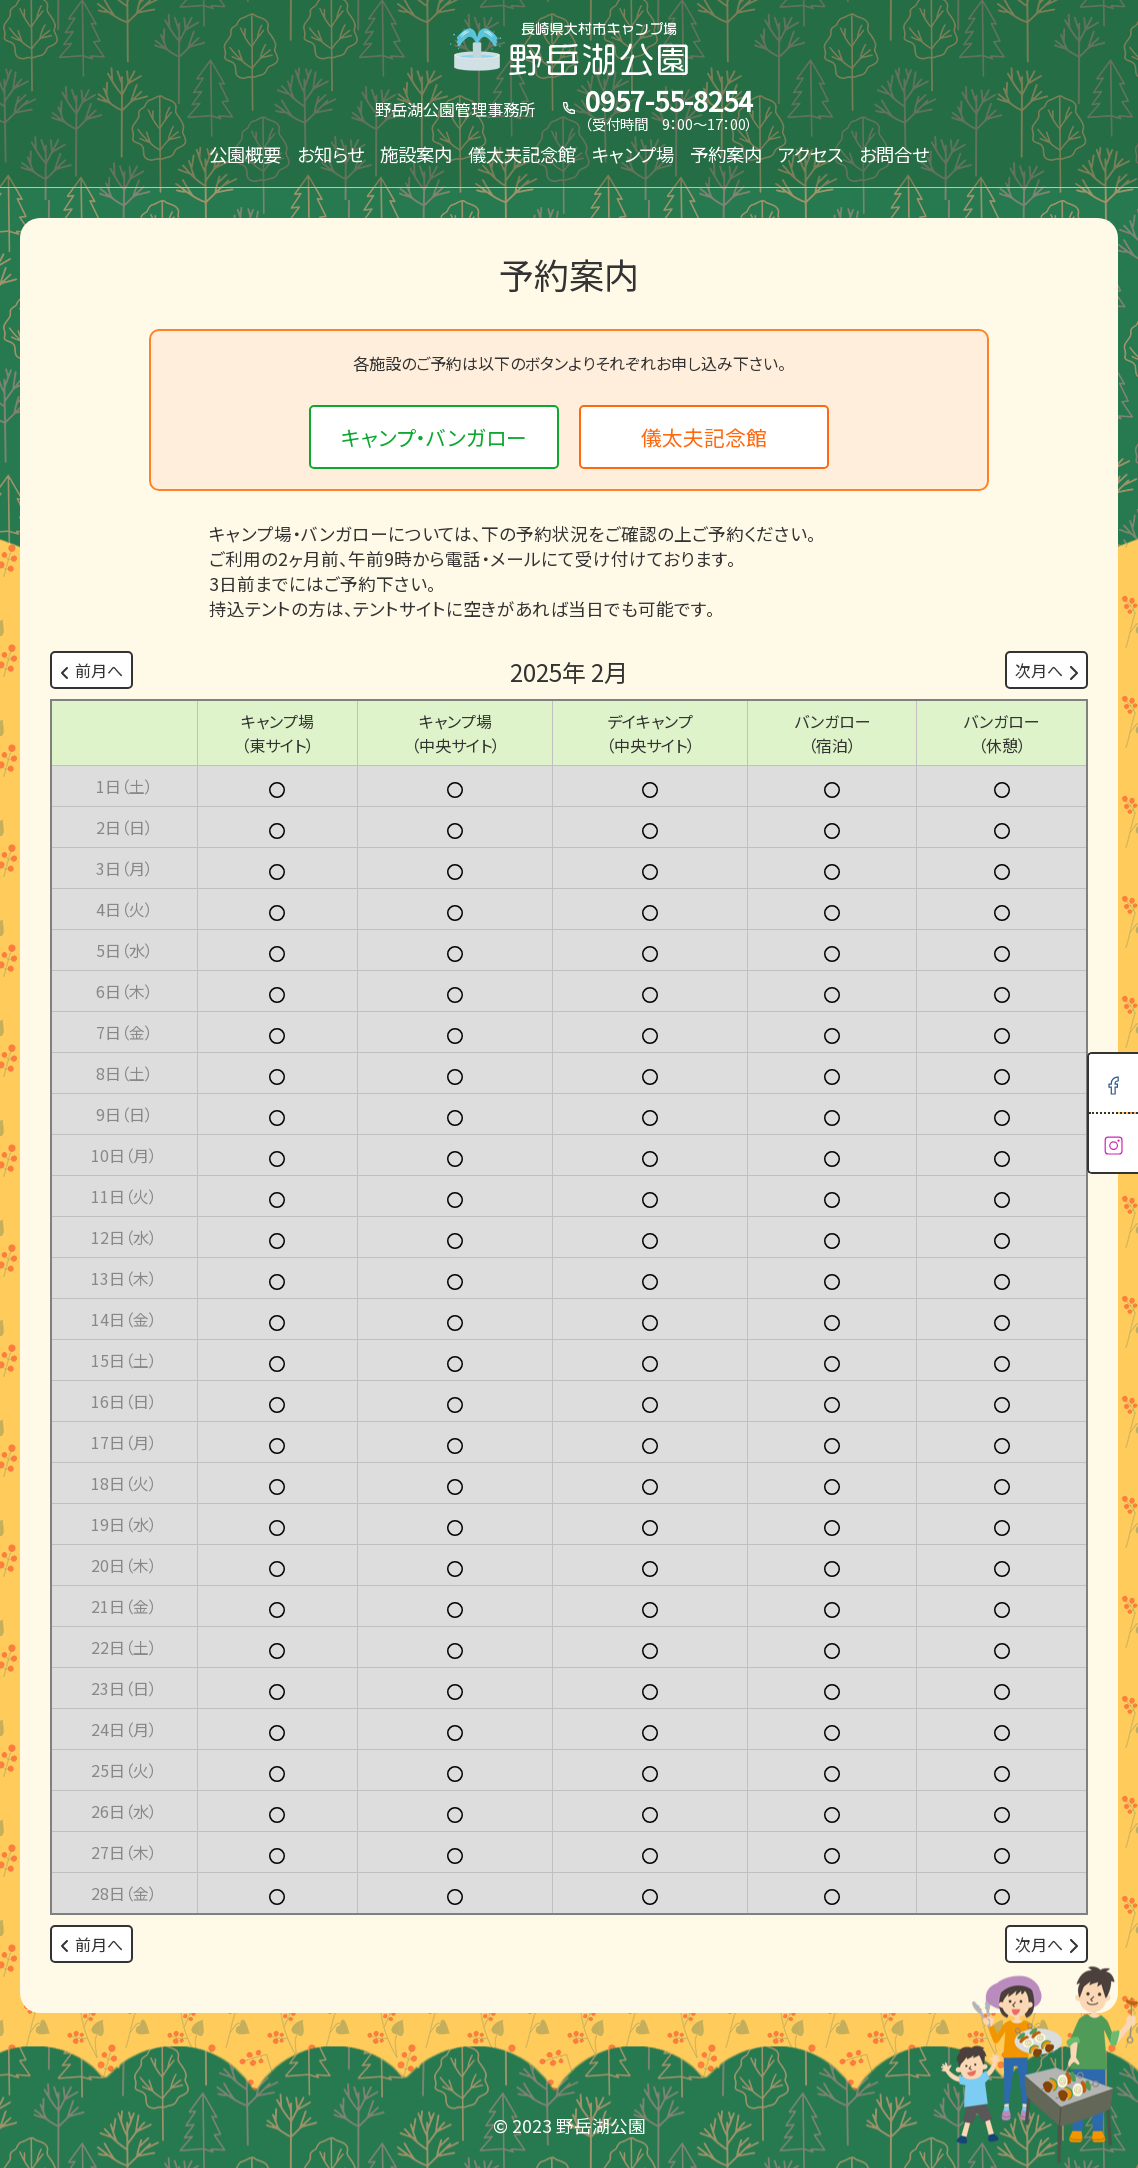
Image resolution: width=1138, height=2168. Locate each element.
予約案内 (726, 154)
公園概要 (245, 154)
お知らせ (330, 154)
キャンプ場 (633, 154)
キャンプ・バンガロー (434, 437)
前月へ (91, 670)
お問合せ (894, 154)
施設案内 (416, 154)
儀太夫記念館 (522, 154)
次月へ (1046, 670)
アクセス (810, 154)
